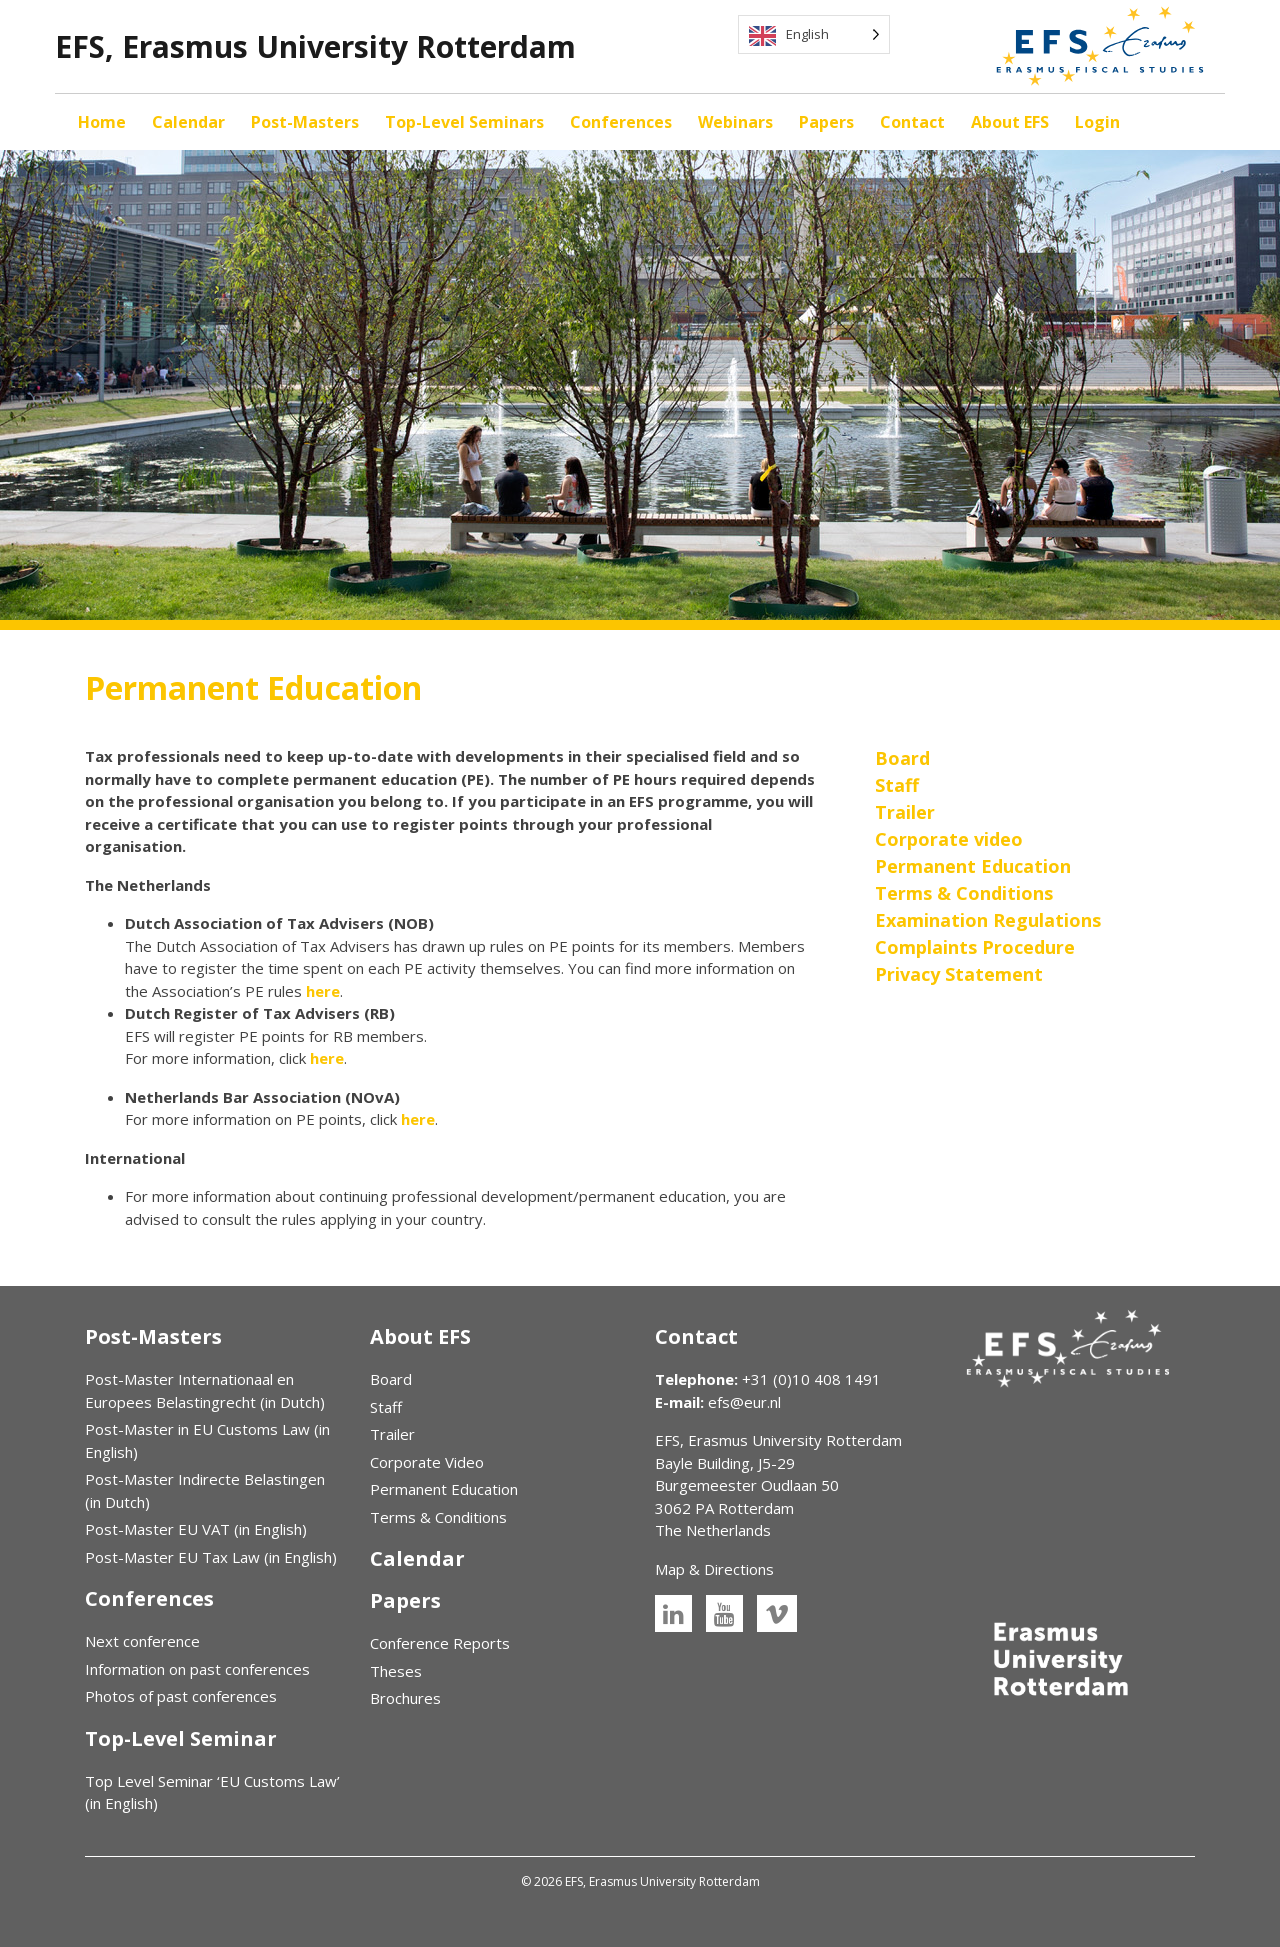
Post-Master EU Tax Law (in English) (211, 1557)
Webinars (735, 122)
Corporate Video (427, 1462)
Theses (396, 1671)
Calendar (188, 122)
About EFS (1010, 122)
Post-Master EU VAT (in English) (196, 1529)
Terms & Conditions (438, 1517)
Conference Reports (440, 1643)
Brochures (405, 1698)
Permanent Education (444, 1489)
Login (1097, 122)
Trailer (392, 1434)
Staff (386, 1407)
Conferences (621, 122)
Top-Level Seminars (464, 122)
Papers (826, 122)
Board (391, 1379)
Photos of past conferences (181, 1696)
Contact (912, 122)
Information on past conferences (197, 1669)
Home (102, 122)
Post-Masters (305, 122)
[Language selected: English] (814, 34)
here (323, 991)
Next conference (142, 1641)
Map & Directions (714, 1569)
